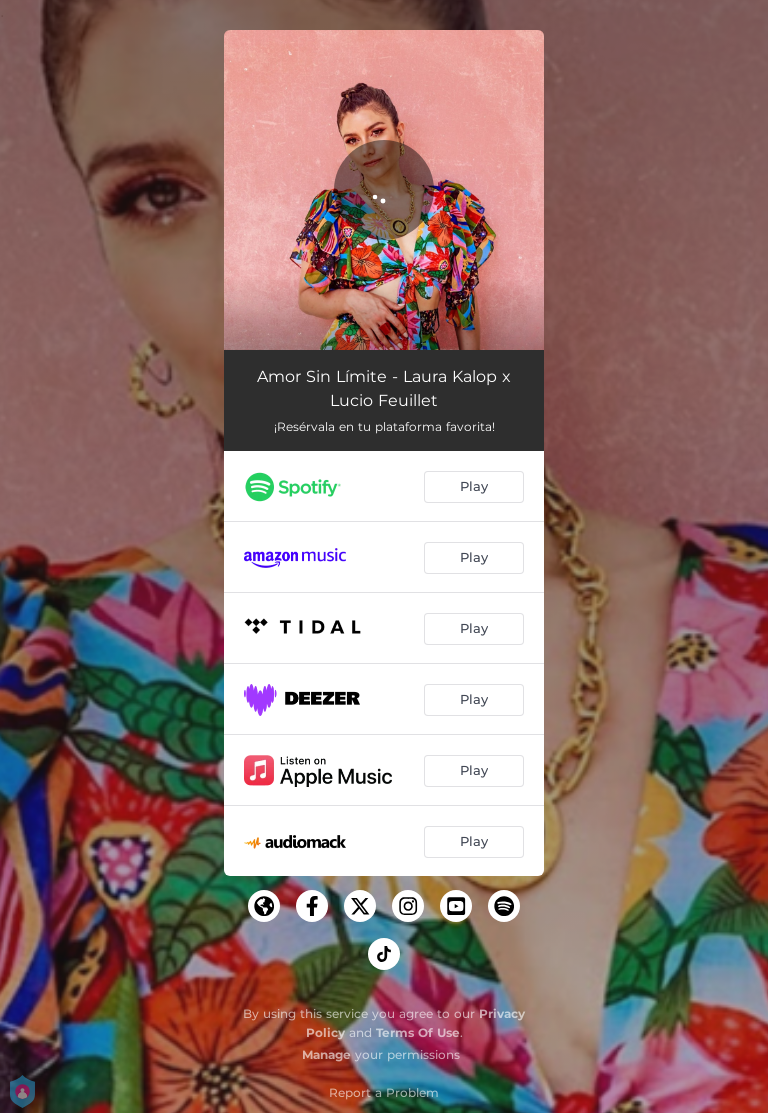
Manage (326, 1054)
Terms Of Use (418, 1032)
